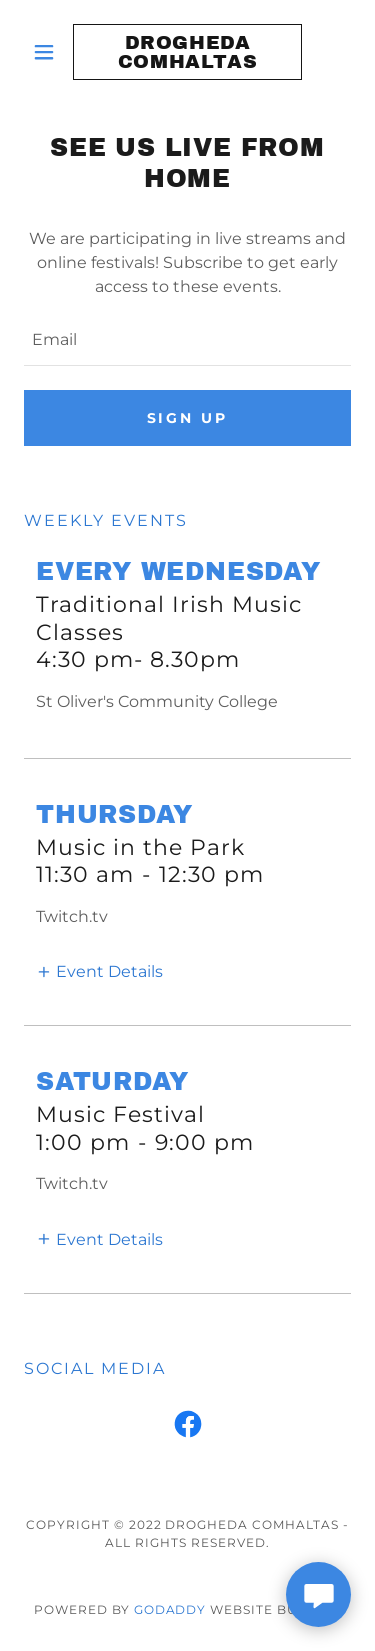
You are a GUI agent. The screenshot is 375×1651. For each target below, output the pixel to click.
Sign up (188, 418)
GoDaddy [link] (170, 1609)
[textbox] (187, 340)
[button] (48, 52)
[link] (187, 52)
